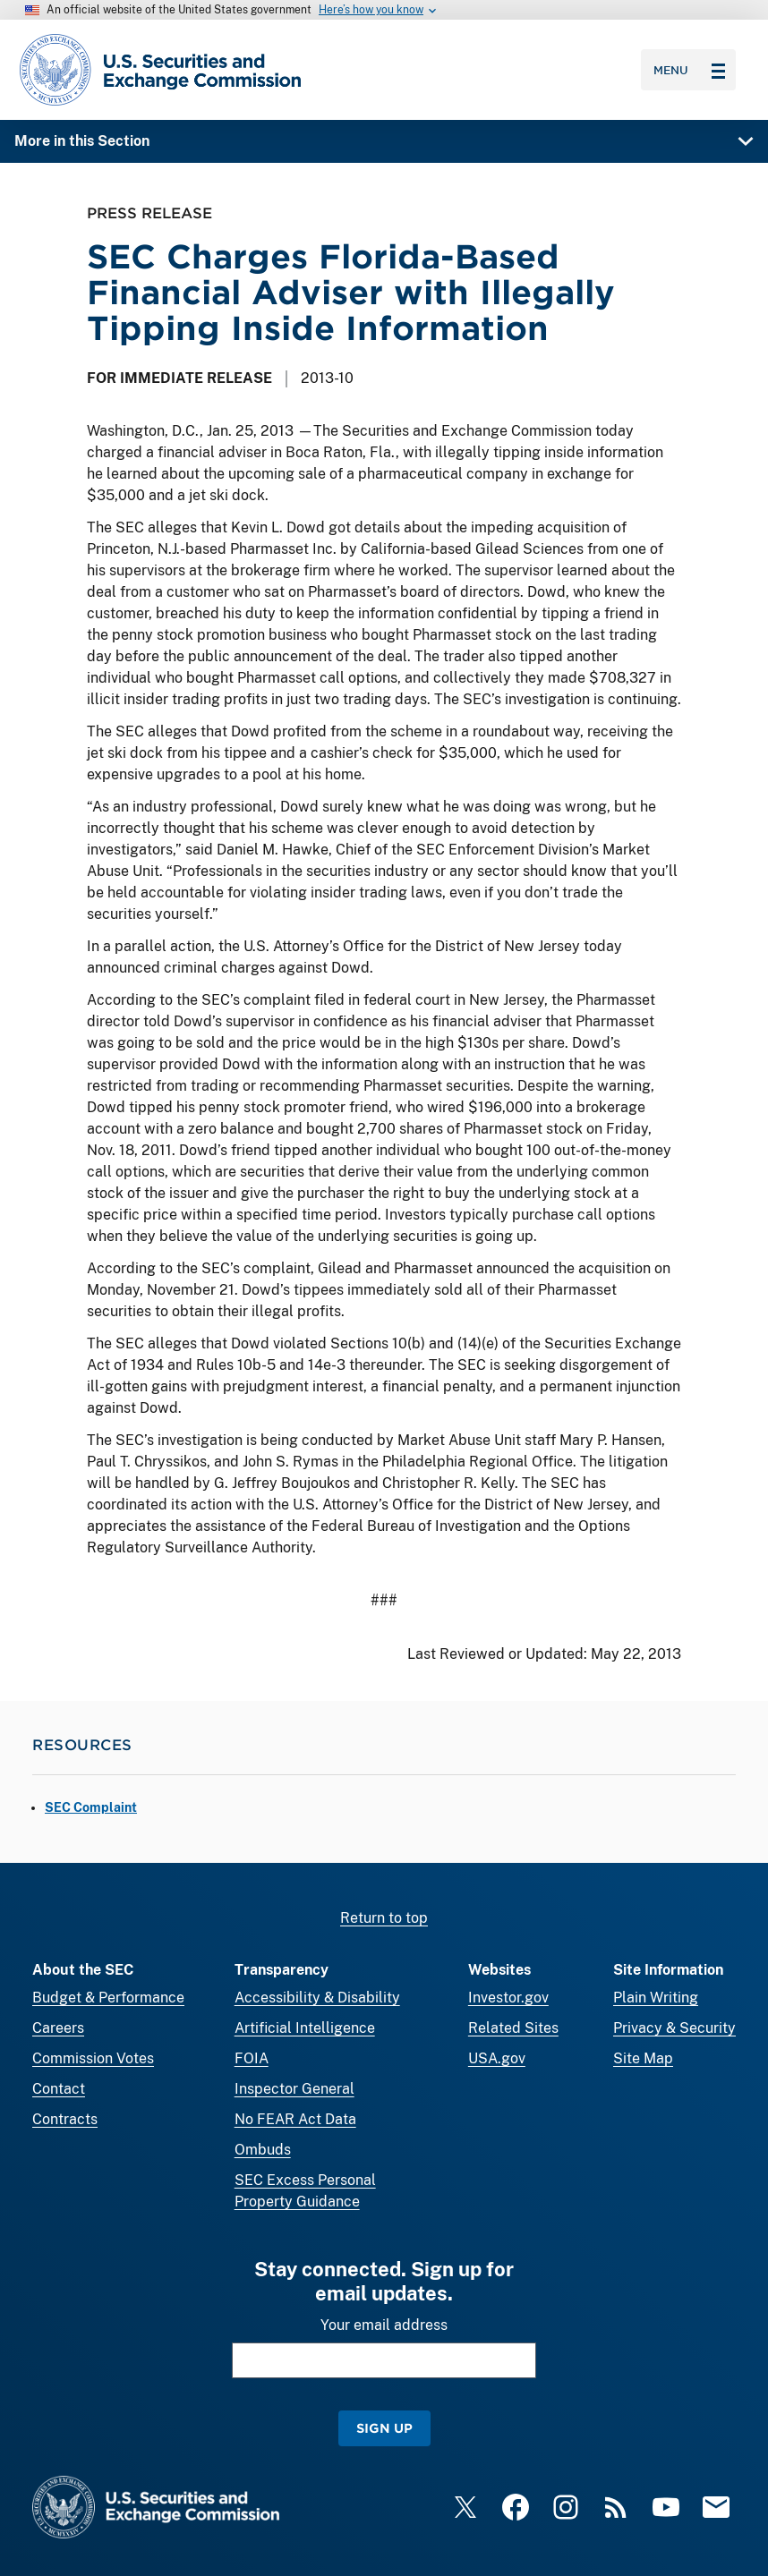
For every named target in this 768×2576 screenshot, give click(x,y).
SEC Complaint (91, 1807)
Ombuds (263, 2149)
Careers (58, 2027)
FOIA (252, 2058)
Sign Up (384, 2428)
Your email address (384, 2325)
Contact (58, 2088)
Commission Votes (93, 2058)
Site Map (643, 2058)
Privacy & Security (674, 2027)
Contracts (65, 2119)
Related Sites (513, 2027)
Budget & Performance (108, 1997)
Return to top (384, 1917)
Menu (689, 70)
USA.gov (496, 2058)
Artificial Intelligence (305, 2027)
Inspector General (294, 2088)
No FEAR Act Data (295, 2119)
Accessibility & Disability (317, 1997)
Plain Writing (655, 1997)
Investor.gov (508, 1997)
